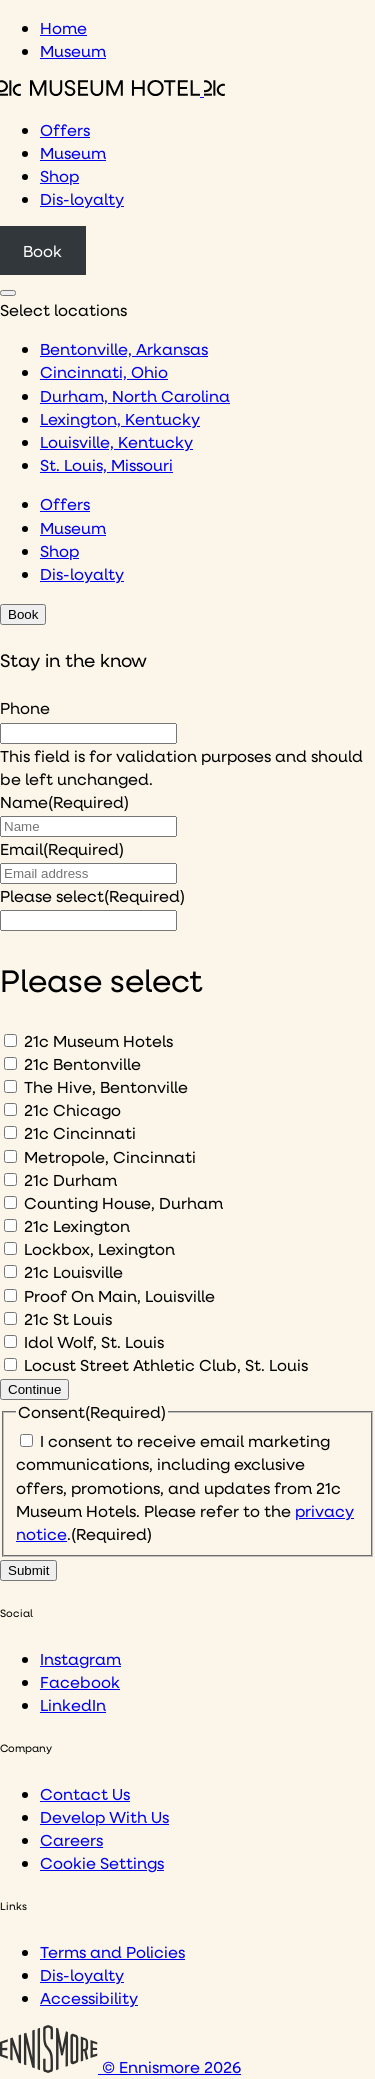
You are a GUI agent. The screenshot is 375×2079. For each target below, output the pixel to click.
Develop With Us (104, 1816)
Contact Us (85, 1793)
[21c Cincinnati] (10, 1132)
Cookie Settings (102, 1862)
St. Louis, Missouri (106, 464)
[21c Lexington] (10, 1225)
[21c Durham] (10, 1179)
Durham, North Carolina (135, 395)
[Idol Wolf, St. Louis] (10, 1341)
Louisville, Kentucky (116, 441)
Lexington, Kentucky (120, 418)
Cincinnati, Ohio (104, 371)
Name (64, 801)
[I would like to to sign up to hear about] (88, 920)
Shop (59, 175)
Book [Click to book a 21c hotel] (42, 250)
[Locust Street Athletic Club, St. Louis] (10, 1364)
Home (63, 27)
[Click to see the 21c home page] (112, 89)
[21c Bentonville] (10, 1063)
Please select (92, 895)
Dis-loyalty (82, 198)
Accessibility (89, 1997)
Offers (65, 129)
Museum (73, 50)
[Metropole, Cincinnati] (10, 1156)
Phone (25, 707)
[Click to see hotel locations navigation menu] (8, 293)
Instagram (80, 1658)
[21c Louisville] (10, 1271)
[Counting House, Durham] (10, 1202)
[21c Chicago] (10, 1109)
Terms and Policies (112, 1951)
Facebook (80, 1681)
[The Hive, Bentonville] (10, 1086)
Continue (34, 1389)
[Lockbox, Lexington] (10, 1248)
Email (62, 848)
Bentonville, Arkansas (124, 348)
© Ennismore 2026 (120, 2066)
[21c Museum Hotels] (10, 1040)
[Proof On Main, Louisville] (10, 1295)
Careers (71, 1839)
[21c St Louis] (10, 1318)
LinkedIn (73, 1704)
